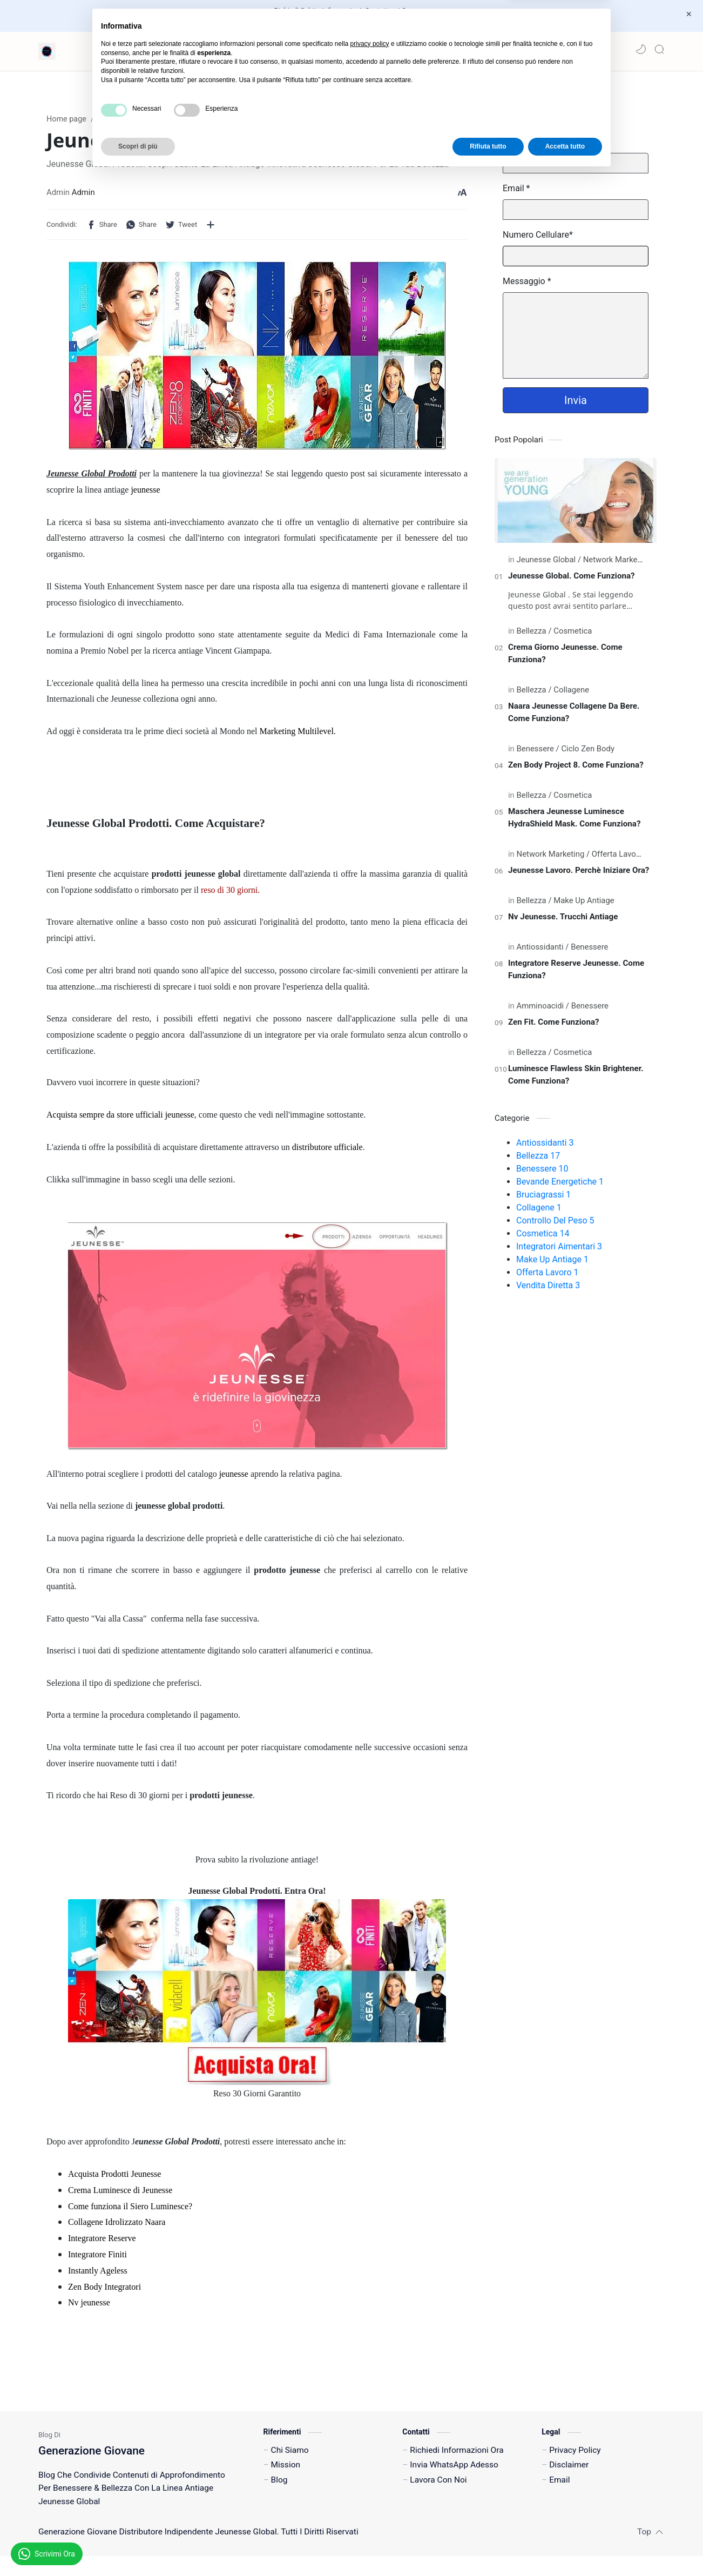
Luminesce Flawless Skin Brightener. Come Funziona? (575, 1079)
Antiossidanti (545, 1147)
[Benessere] (538, 753)
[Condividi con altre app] (210, 229)
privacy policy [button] (369, 2445)
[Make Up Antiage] (583, 905)
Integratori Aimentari (559, 1251)
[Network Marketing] (617, 564)
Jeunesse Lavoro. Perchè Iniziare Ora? (578, 875)
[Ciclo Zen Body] (587, 753)
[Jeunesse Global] (549, 564)
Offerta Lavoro (547, 1277)
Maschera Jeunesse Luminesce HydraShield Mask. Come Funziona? (574, 822)
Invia (575, 405)
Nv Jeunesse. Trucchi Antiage (563, 921)
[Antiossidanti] (543, 952)
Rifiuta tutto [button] (488, 2547)
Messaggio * (527, 286)
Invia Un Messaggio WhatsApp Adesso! (335, 21)
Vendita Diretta (548, 1290)
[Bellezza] (534, 636)
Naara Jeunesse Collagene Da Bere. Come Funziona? (573, 717)
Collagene (539, 1212)
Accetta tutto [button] (565, 2547)
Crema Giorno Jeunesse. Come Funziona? (565, 658)
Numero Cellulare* (538, 239)
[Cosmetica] (572, 636)
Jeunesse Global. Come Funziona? (571, 581)
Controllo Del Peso (555, 1225)
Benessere (542, 1173)
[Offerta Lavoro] (617, 859)
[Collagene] (571, 695)
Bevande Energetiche (560, 1186)
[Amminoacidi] (543, 1010)
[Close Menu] (686, 14)
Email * (516, 193)
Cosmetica (542, 1238)
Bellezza (538, 1160)
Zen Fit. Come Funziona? (553, 1027)
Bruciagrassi (543, 1199)
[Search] (659, 49)
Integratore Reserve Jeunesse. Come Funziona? (576, 974)
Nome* (516, 147)
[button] (641, 49)
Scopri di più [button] (138, 2547)
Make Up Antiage (552, 1264)
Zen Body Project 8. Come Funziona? (576, 770)
